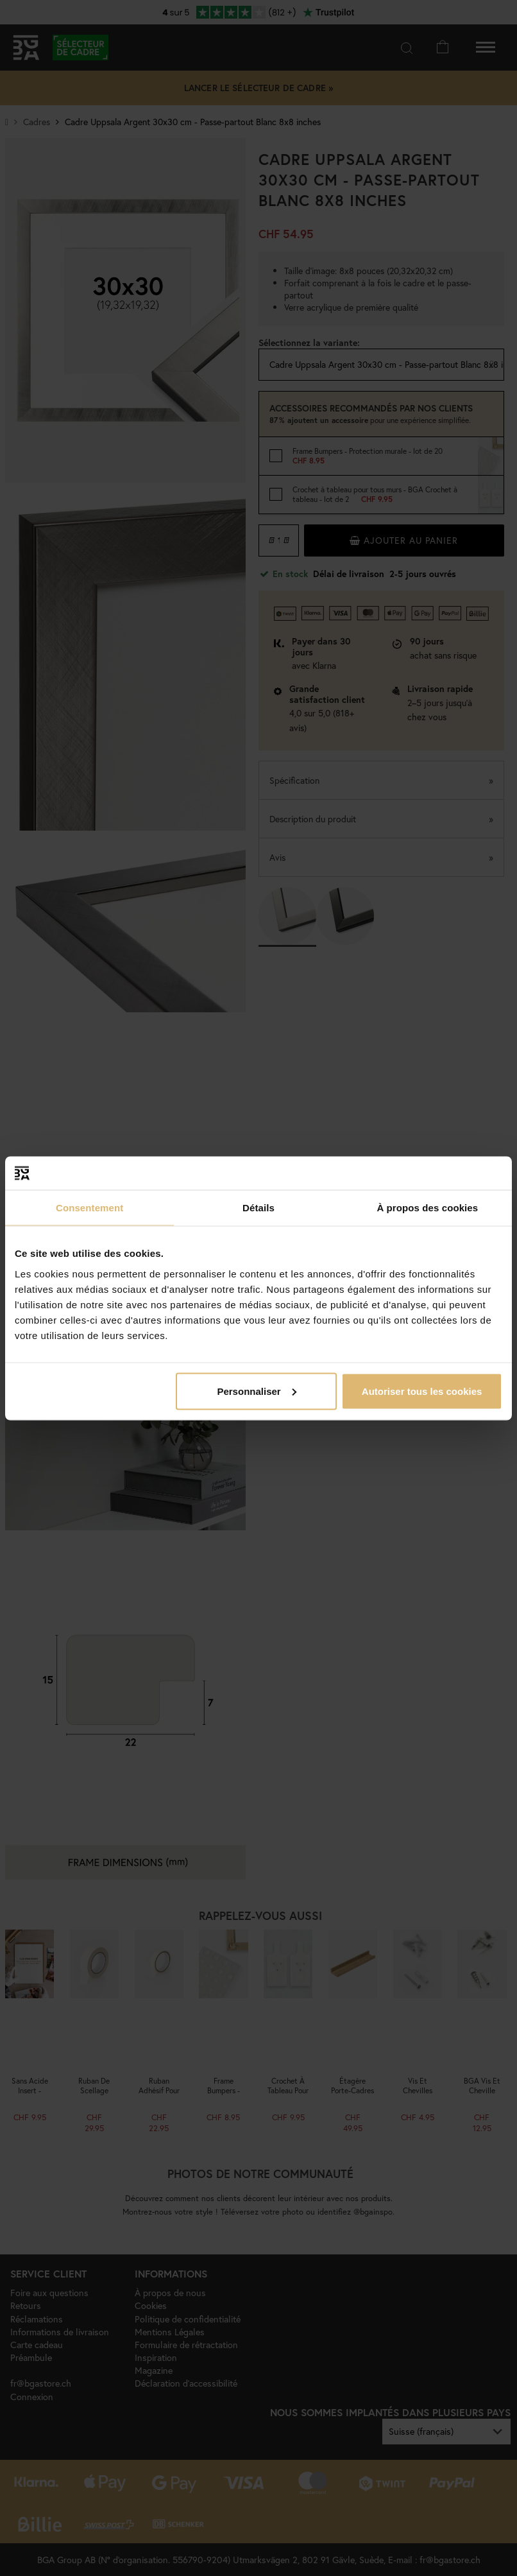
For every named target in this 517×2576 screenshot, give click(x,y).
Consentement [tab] (89, 1207)
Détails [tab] (258, 1207)
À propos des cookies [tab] (427, 1207)
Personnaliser (256, 1390)
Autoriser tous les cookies (422, 1390)
